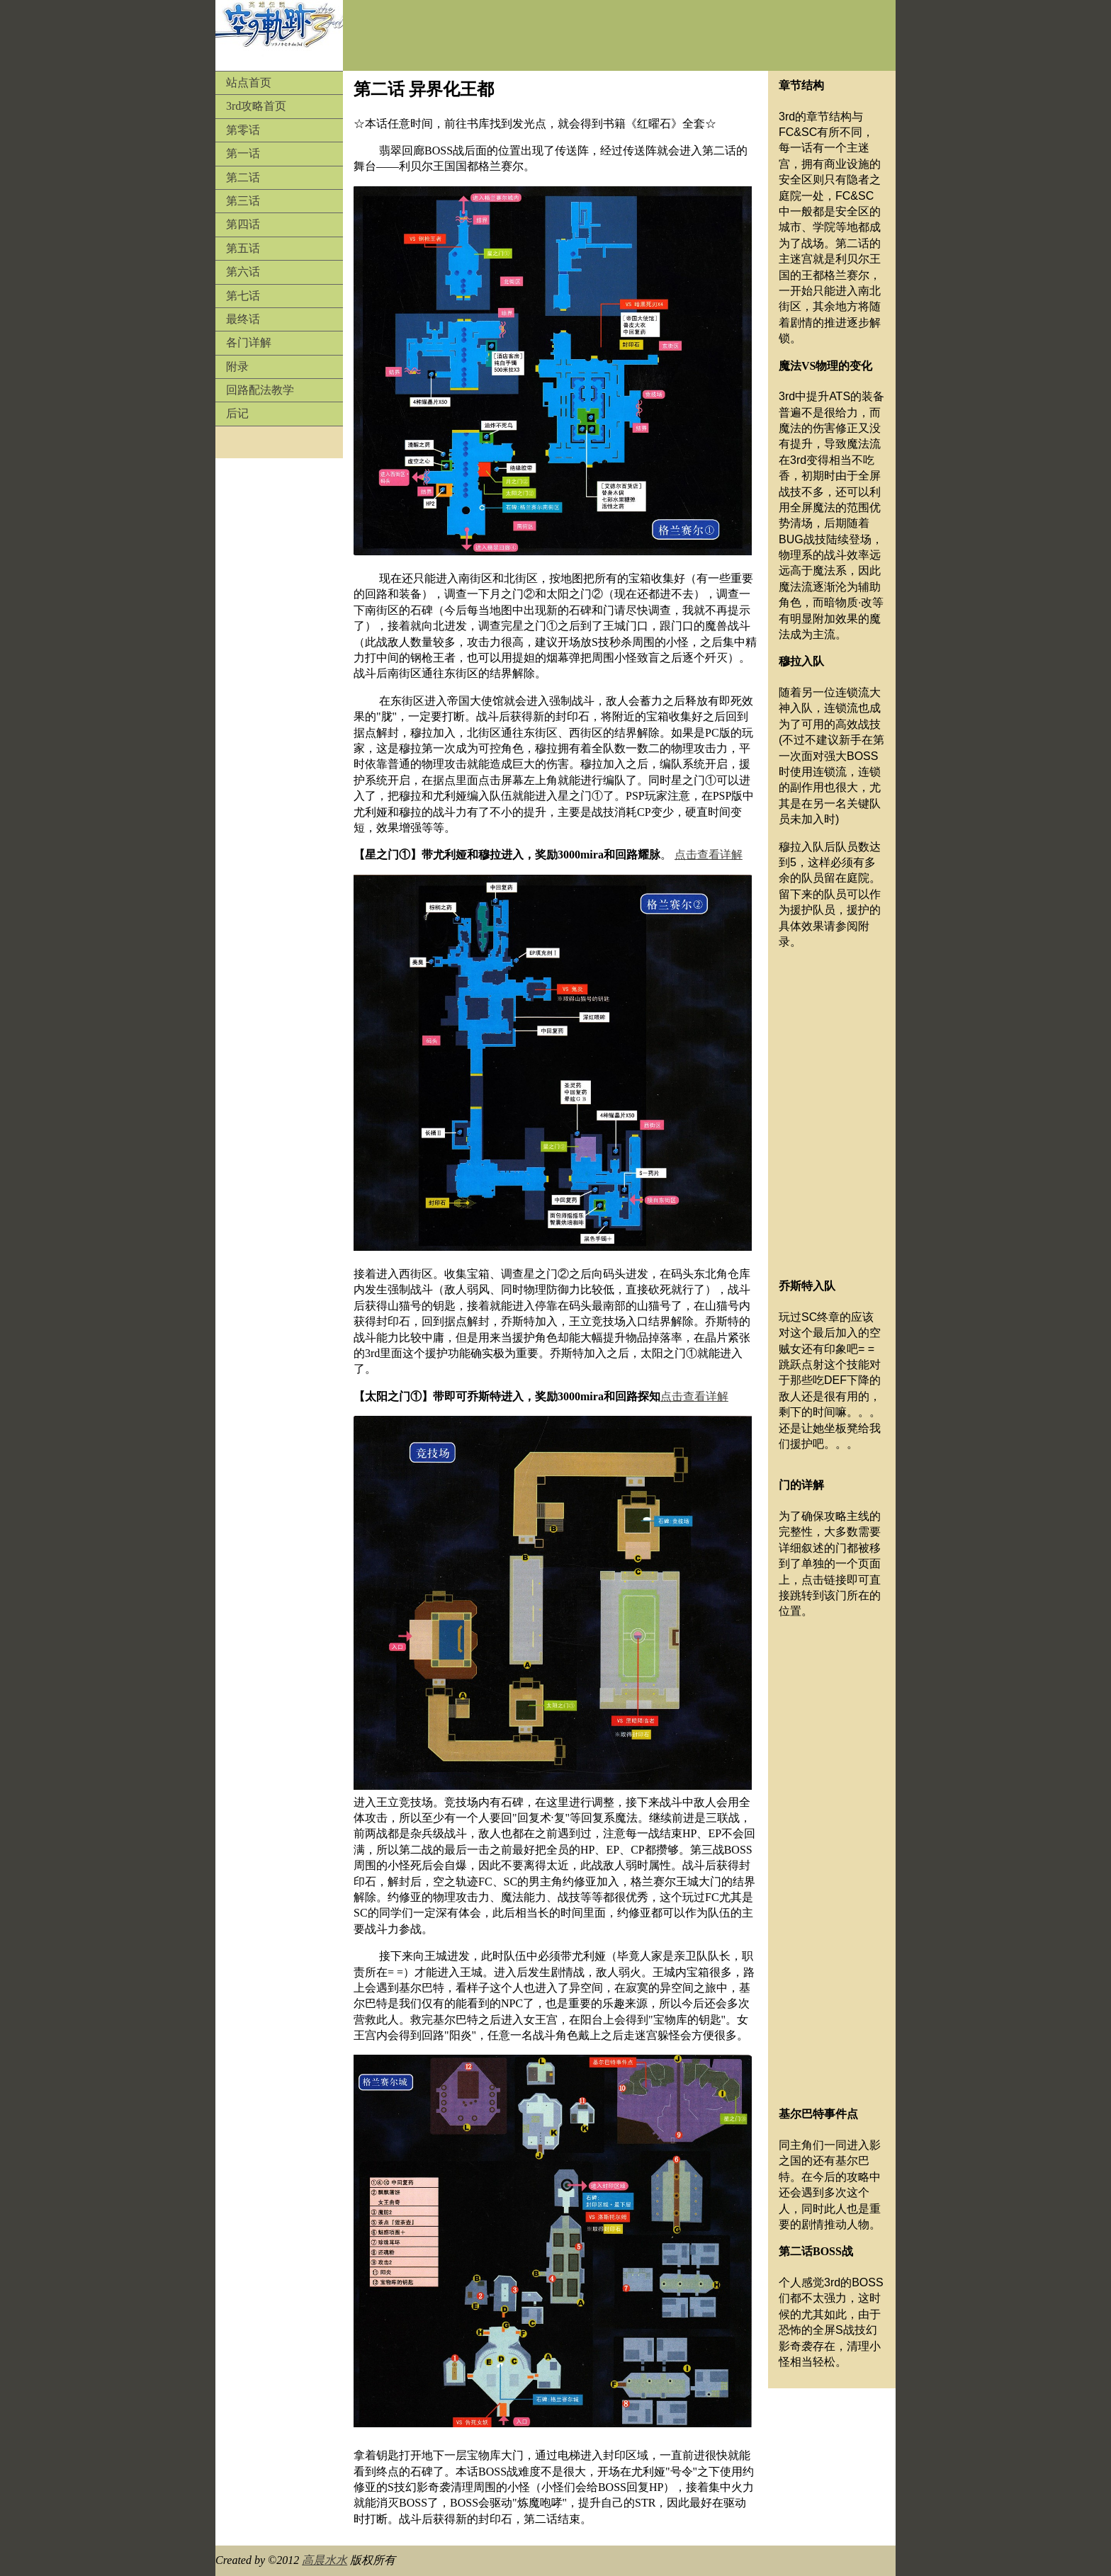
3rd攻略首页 (256, 106)
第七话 (243, 296)
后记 (237, 413)
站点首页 (248, 82)
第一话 (243, 153)
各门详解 (248, 342)
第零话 (243, 130)
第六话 (243, 272)
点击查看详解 (709, 855)
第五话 (243, 248)
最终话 (243, 319)
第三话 (243, 201)
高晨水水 (324, 2560)
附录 (237, 367)
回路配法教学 (260, 390)
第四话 (243, 224)
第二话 (243, 177)
